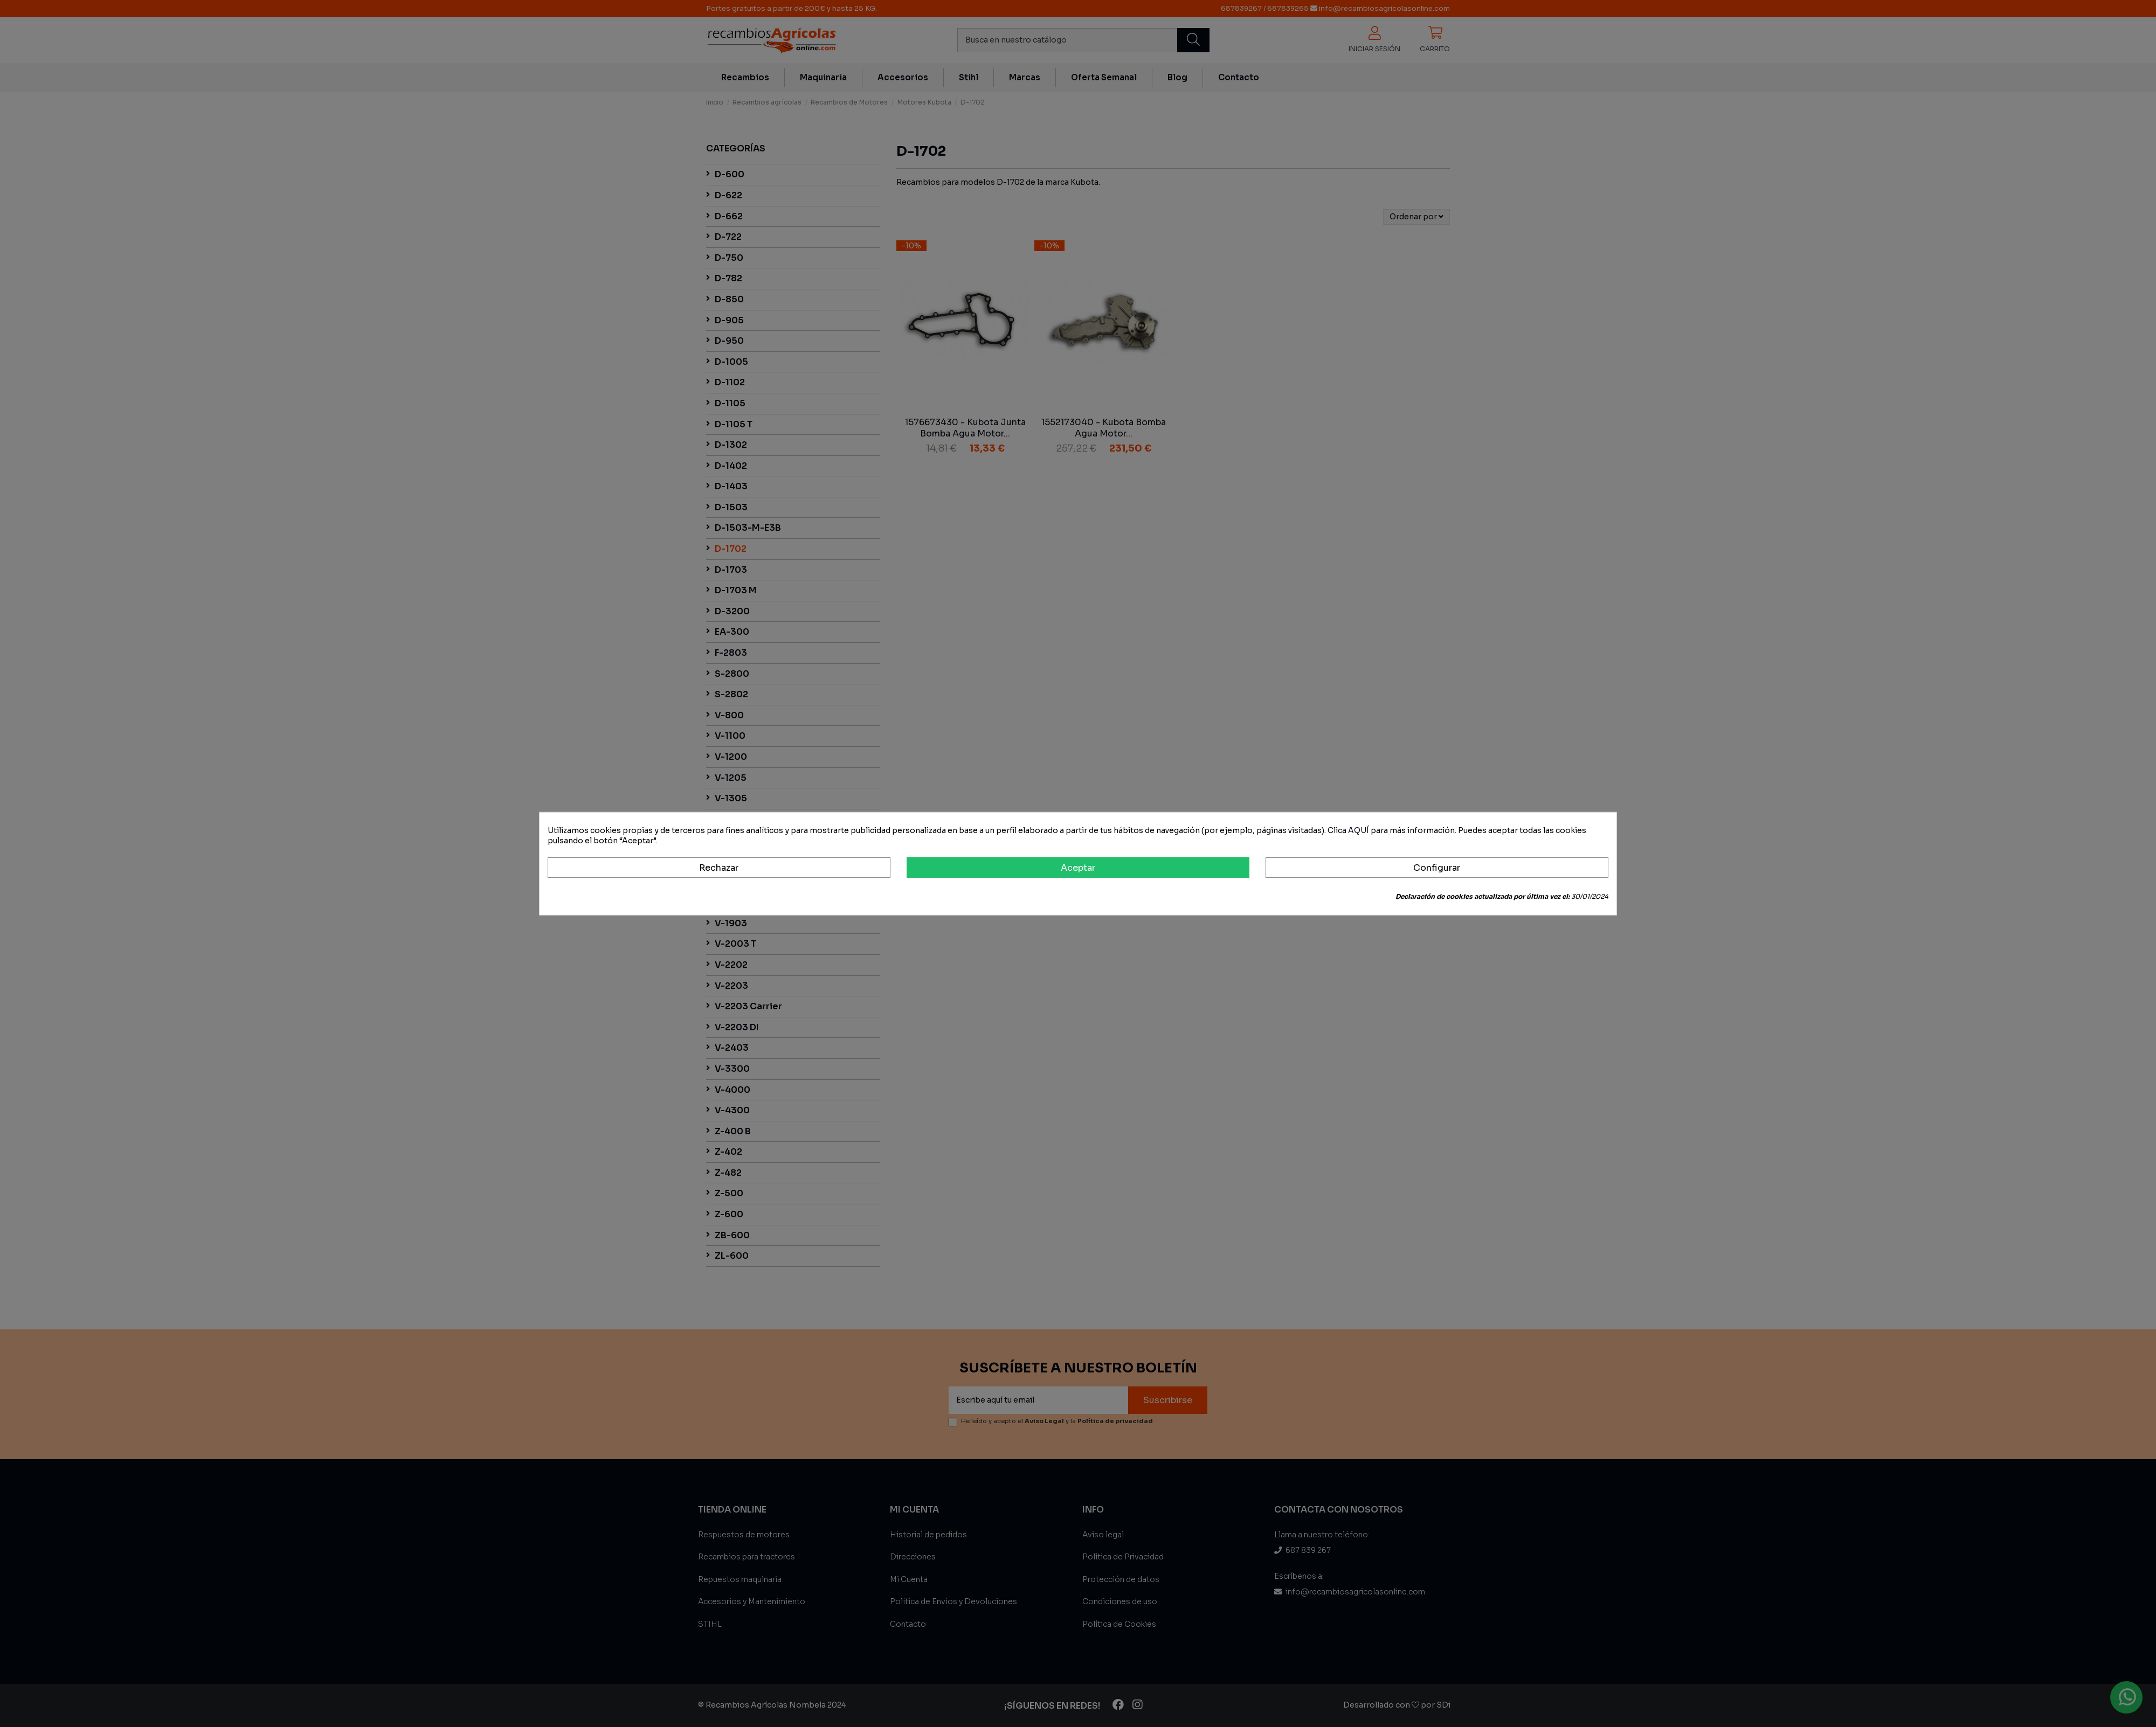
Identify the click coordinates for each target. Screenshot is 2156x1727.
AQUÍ (1358, 830)
